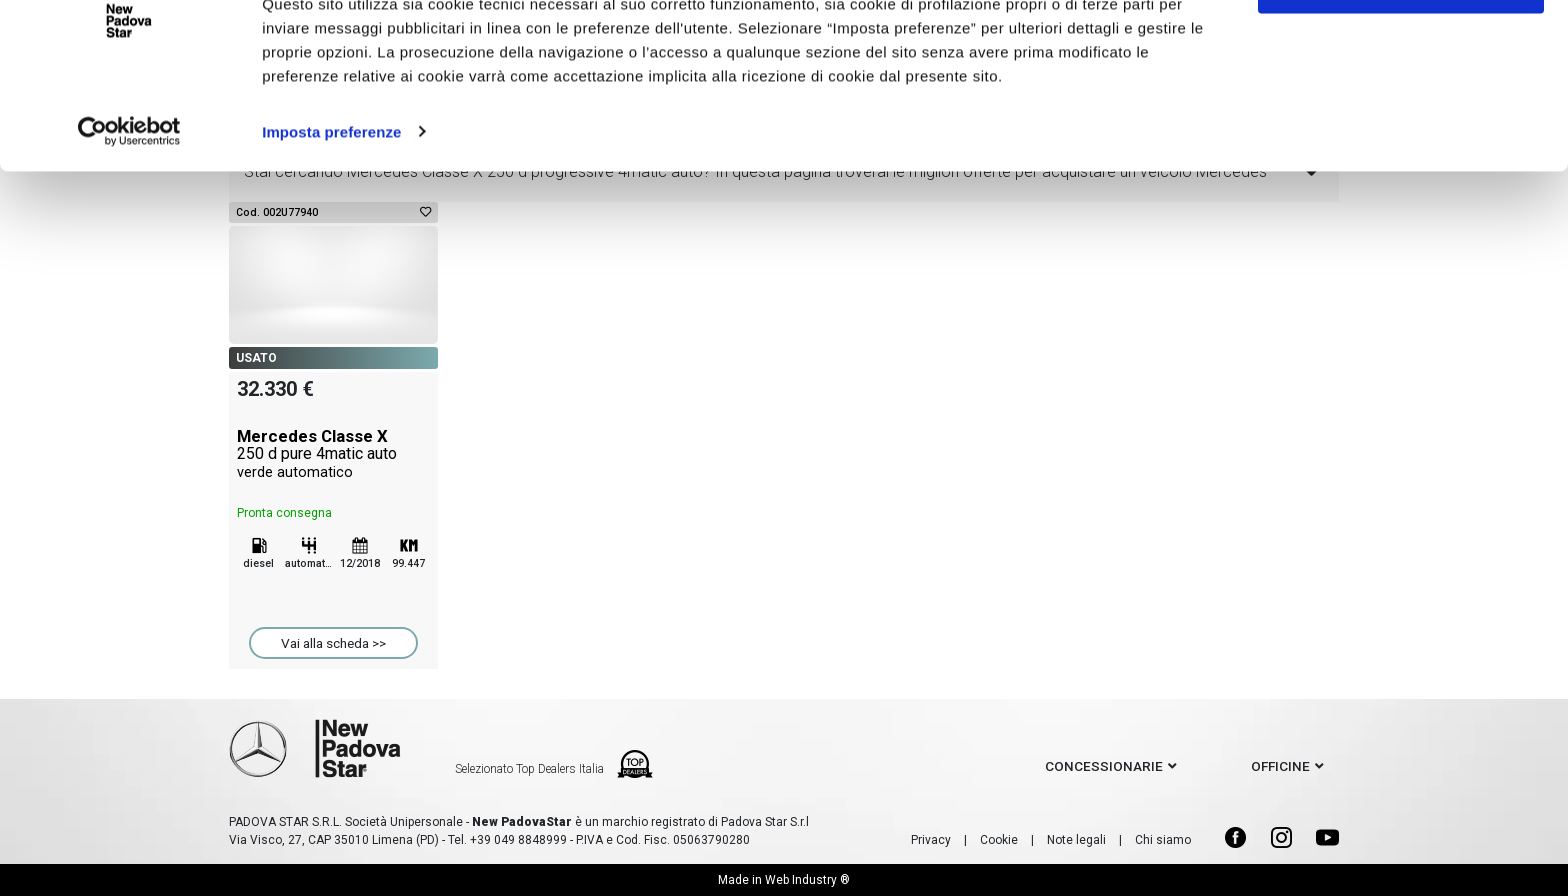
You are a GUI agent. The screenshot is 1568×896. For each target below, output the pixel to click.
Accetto (1400, 52)
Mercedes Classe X (333, 454)
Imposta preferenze (331, 199)
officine (1280, 766)
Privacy (931, 840)
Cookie (999, 840)
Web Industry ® (807, 880)
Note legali (1076, 840)
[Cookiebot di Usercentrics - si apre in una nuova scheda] (129, 200)
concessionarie (1104, 766)
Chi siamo (1163, 840)
